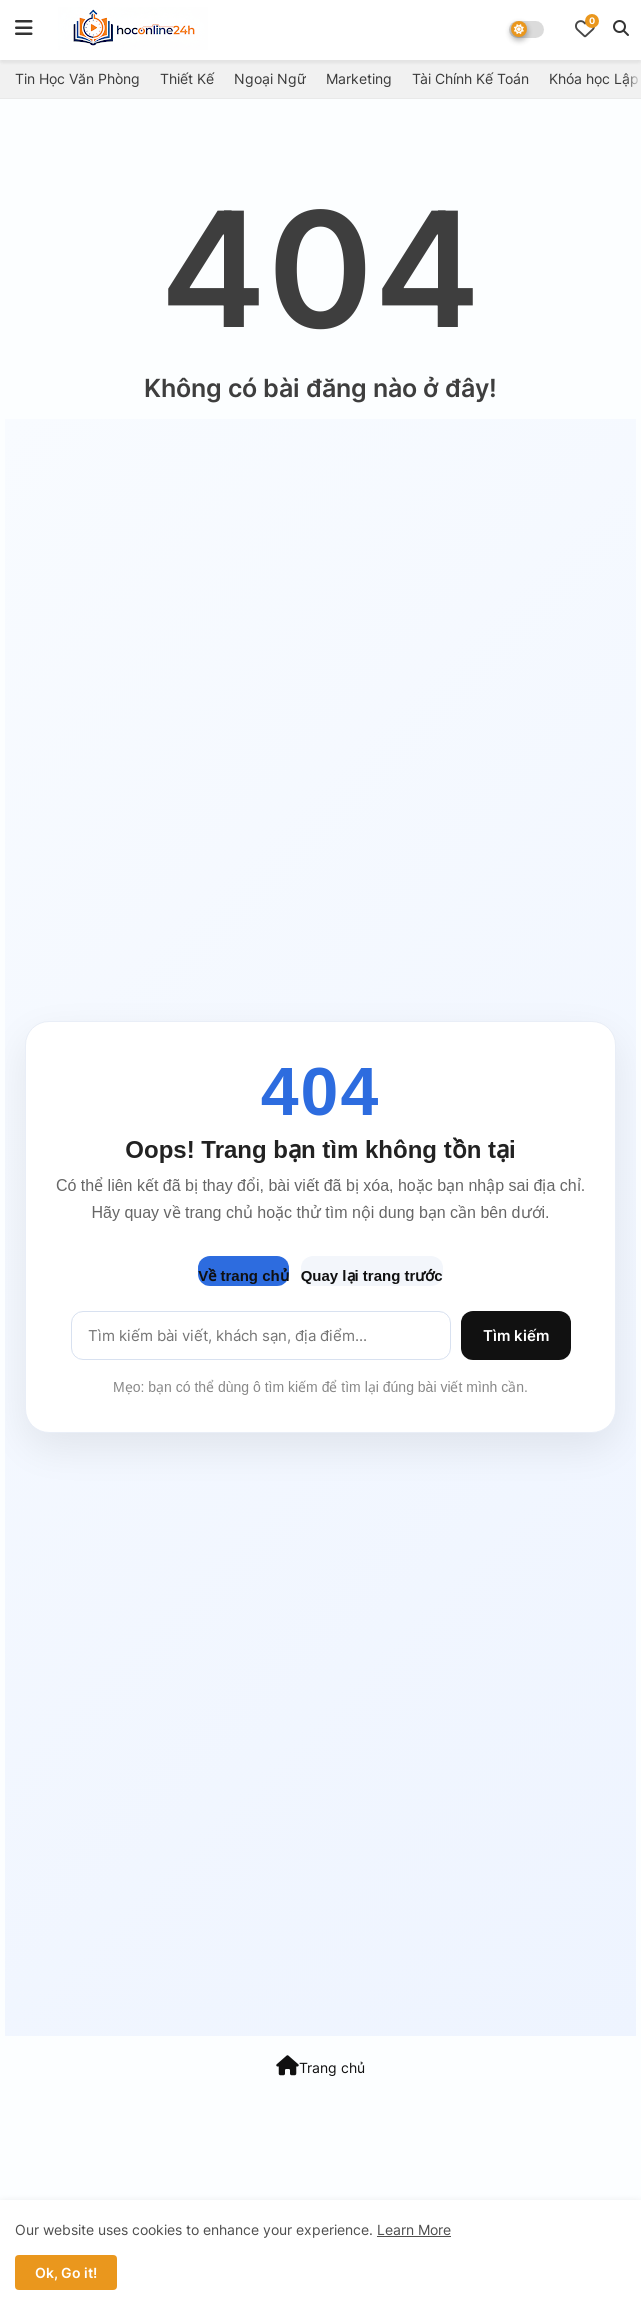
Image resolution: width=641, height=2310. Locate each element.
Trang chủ (320, 2066)
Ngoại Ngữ (270, 78)
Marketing (359, 78)
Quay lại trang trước (372, 1275)
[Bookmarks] (585, 28)
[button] (621, 28)
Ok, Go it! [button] (66, 2272)
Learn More (414, 2229)
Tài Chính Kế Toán (470, 78)
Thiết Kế (187, 78)
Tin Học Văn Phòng (77, 78)
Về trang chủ (243, 1275)
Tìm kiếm (516, 1335)
